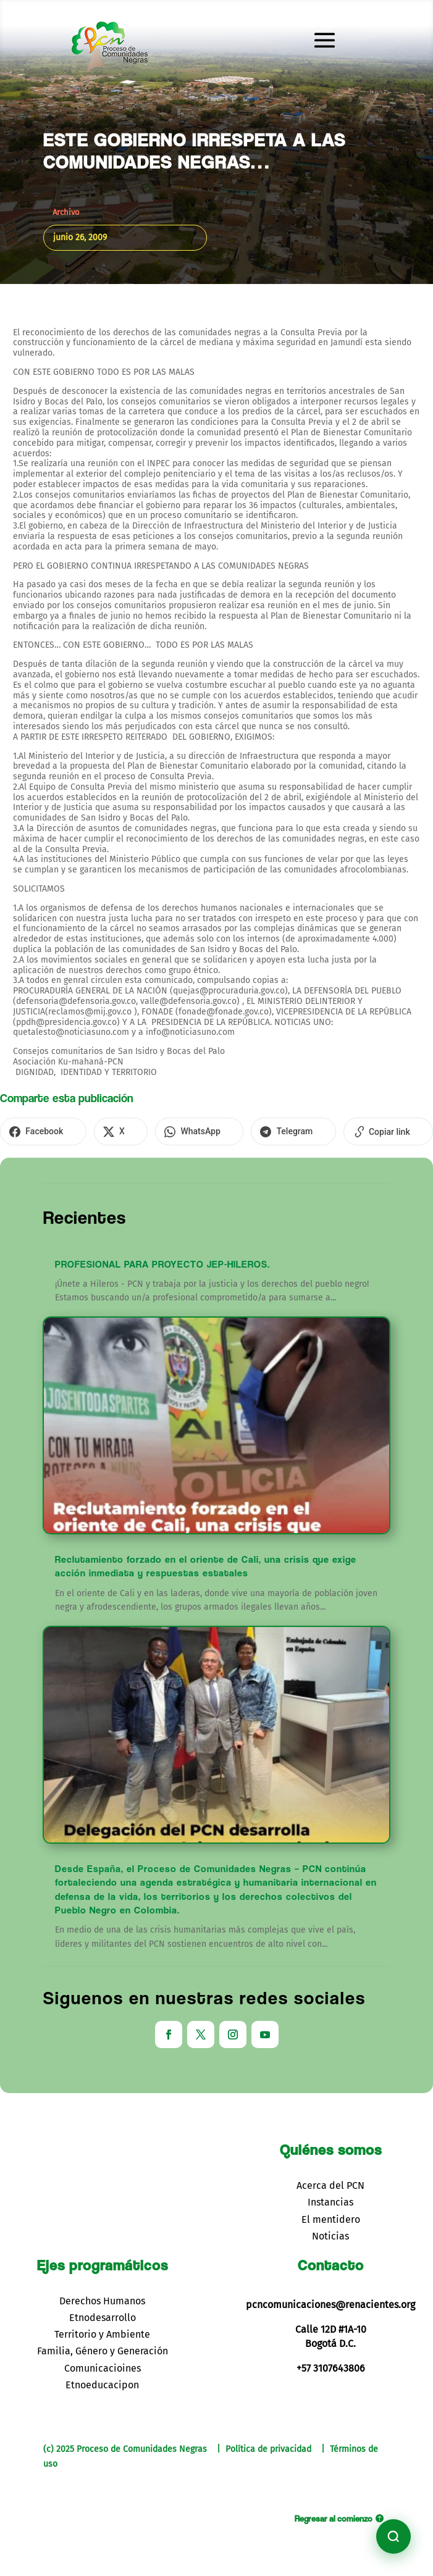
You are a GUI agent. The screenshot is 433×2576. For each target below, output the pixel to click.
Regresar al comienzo (333, 2516)
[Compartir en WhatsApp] (170, 1131)
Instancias (330, 2200)
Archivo (66, 212)
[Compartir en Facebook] (37, 1131)
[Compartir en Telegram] (253, 1131)
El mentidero (330, 2217)
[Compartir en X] (103, 1131)
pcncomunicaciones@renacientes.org (330, 2303)
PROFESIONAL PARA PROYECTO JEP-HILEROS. (162, 1262)
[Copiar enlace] (336, 1131)
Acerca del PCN (330, 2183)
